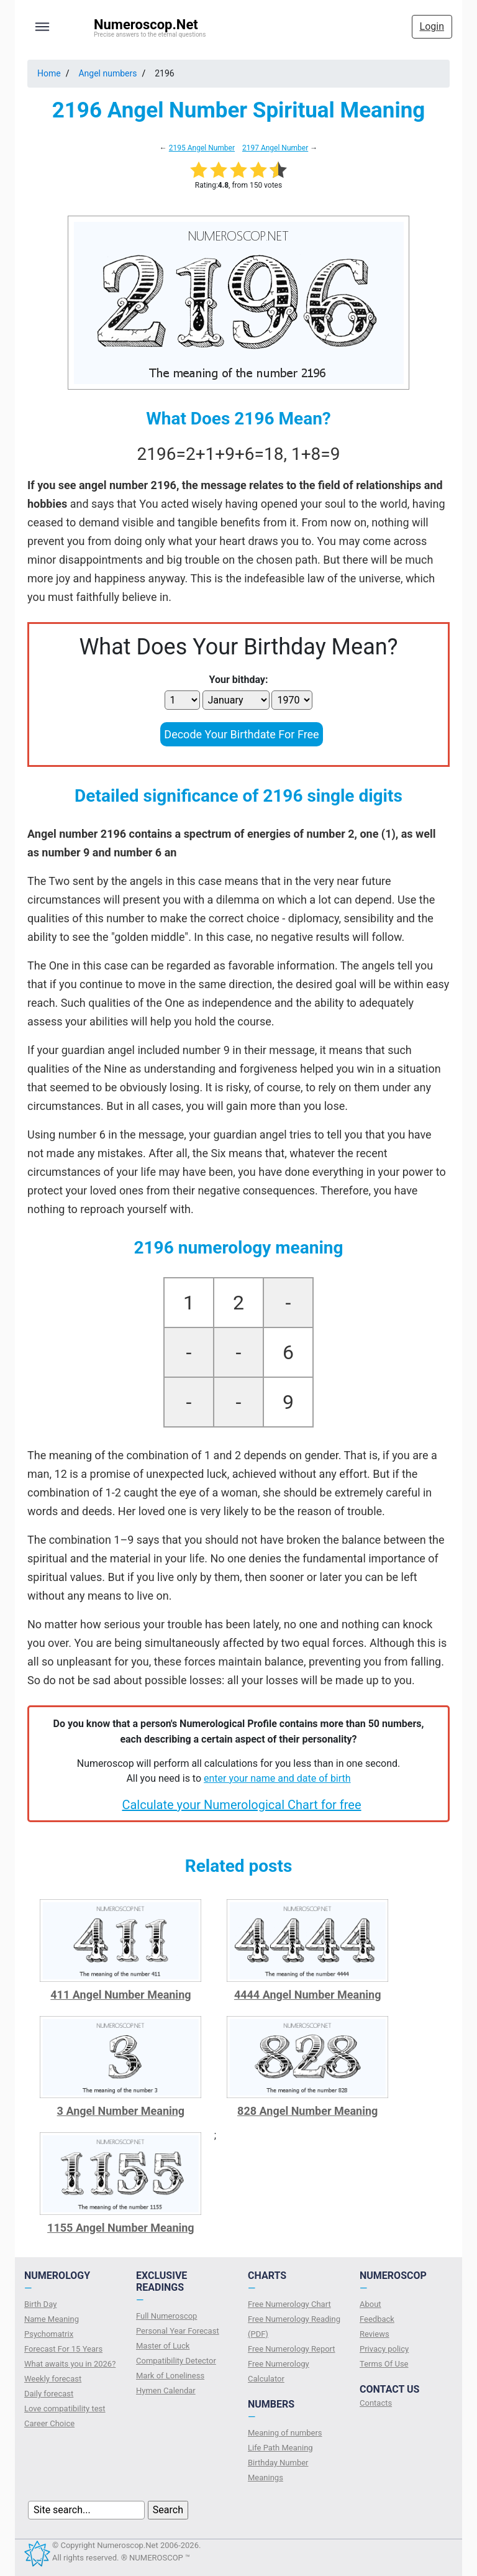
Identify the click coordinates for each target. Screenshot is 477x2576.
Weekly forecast (52, 2378)
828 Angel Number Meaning (307, 2110)
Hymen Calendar (166, 2390)
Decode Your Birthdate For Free (241, 734)
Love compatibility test (65, 2408)
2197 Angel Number (275, 148)
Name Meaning (51, 2319)
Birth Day (40, 2304)
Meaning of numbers (285, 2432)
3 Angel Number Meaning (121, 2110)
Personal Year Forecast (177, 2330)
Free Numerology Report (291, 2349)
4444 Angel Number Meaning (307, 1994)
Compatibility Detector (176, 2360)
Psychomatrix (48, 2334)
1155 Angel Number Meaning (120, 2227)
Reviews (374, 2334)
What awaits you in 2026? (70, 2363)
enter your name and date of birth (277, 1778)
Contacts (376, 2403)
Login (432, 26)
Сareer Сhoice (49, 2423)
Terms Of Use (384, 2363)
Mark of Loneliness (170, 2375)
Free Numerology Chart (289, 2304)
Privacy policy (384, 2349)
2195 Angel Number (202, 148)
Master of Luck (162, 2345)
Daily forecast (48, 2393)
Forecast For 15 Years (63, 2349)
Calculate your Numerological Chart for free (241, 1804)
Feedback (377, 2319)
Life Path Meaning (280, 2447)
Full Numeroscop (166, 2316)
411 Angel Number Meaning (120, 1994)
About (370, 2304)
